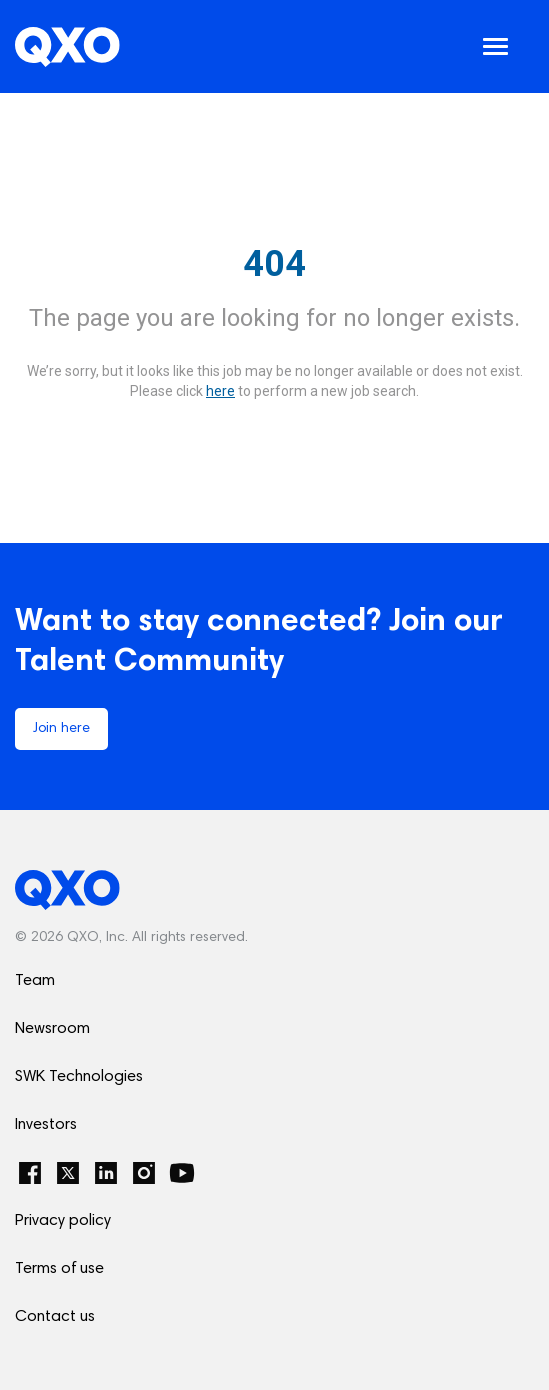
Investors (46, 1125)
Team (35, 981)
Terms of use (59, 1269)
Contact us (55, 1317)
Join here (61, 729)
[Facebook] (30, 1173)
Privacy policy (63, 1221)
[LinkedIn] (106, 1173)
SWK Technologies (79, 1077)
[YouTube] (182, 1173)
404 (274, 264)
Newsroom (52, 1029)
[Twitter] (68, 1173)
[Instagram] (144, 1173)
